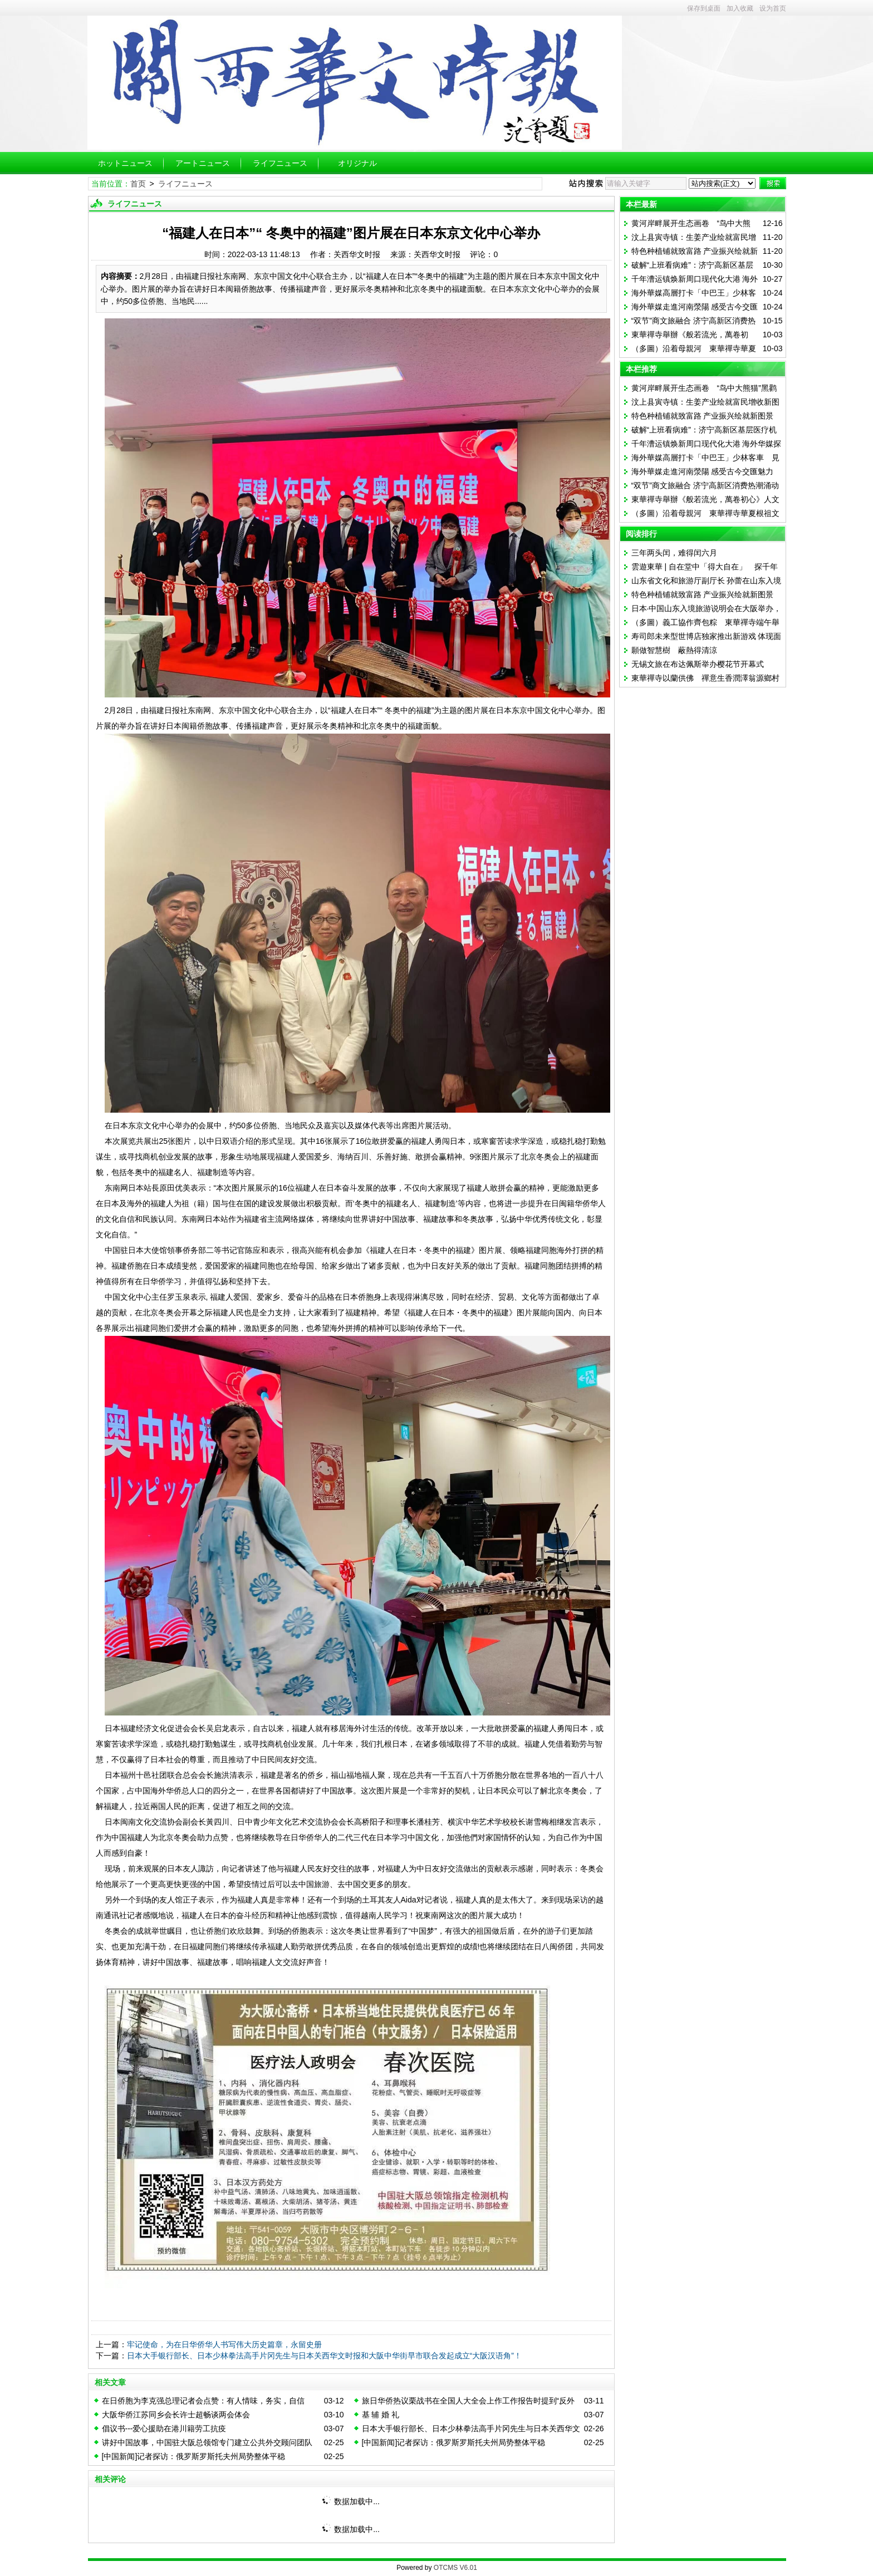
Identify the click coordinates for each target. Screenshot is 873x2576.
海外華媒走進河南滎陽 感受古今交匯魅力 (702, 471)
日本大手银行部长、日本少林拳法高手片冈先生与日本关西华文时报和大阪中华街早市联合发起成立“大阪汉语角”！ (324, 2355)
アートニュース (202, 163)
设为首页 (772, 8)
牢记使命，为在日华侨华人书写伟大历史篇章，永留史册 (224, 2344)
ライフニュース (280, 163)
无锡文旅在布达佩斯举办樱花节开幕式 (697, 664)
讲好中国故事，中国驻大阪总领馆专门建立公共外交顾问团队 (207, 2442)
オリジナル (357, 163)
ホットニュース (125, 163)
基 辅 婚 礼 (381, 2414)
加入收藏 (740, 8)
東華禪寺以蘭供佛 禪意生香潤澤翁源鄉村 (705, 678)
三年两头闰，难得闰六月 (674, 552)
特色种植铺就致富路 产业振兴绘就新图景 (702, 415)
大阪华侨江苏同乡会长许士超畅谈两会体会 (176, 2414)
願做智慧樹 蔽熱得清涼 (674, 650)
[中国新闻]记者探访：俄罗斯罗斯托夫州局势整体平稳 (454, 2442)
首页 (138, 183)
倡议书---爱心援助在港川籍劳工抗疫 (164, 2428)
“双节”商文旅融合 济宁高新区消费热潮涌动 (705, 485)
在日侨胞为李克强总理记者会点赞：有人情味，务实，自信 (203, 2400)
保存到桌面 (703, 8)
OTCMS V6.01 (455, 2568)
